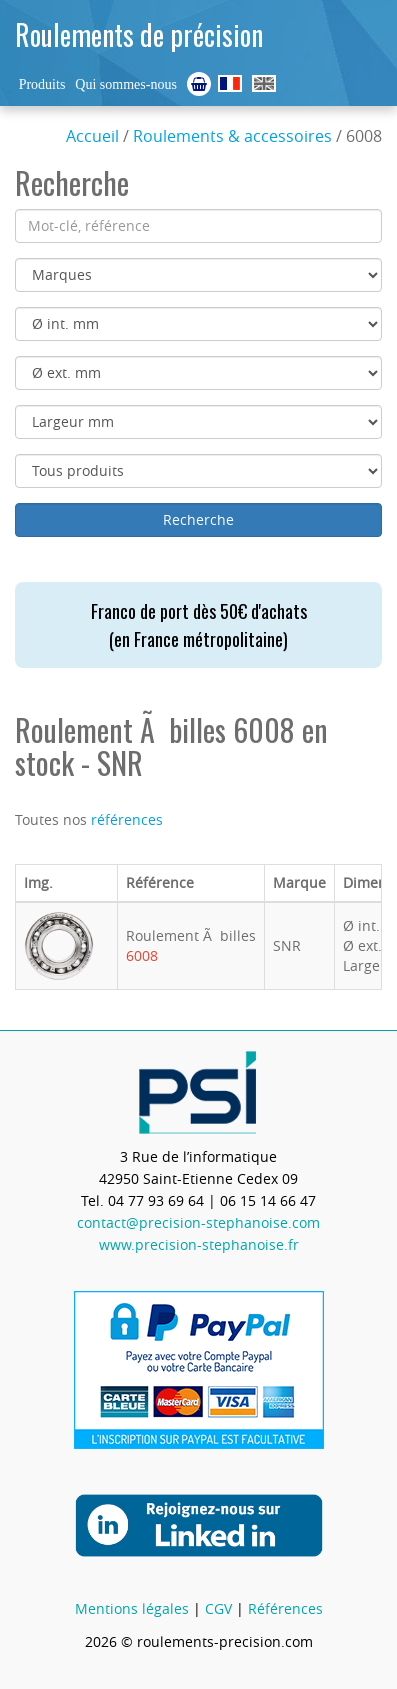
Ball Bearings (264, 83)
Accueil (92, 136)
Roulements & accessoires (232, 136)
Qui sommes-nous (126, 84)
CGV (218, 1608)
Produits (42, 84)
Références (285, 1608)
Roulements (230, 83)
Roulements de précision (139, 34)
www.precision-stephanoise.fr (199, 1244)
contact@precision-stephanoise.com (198, 1222)
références (127, 819)
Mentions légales (132, 1608)
